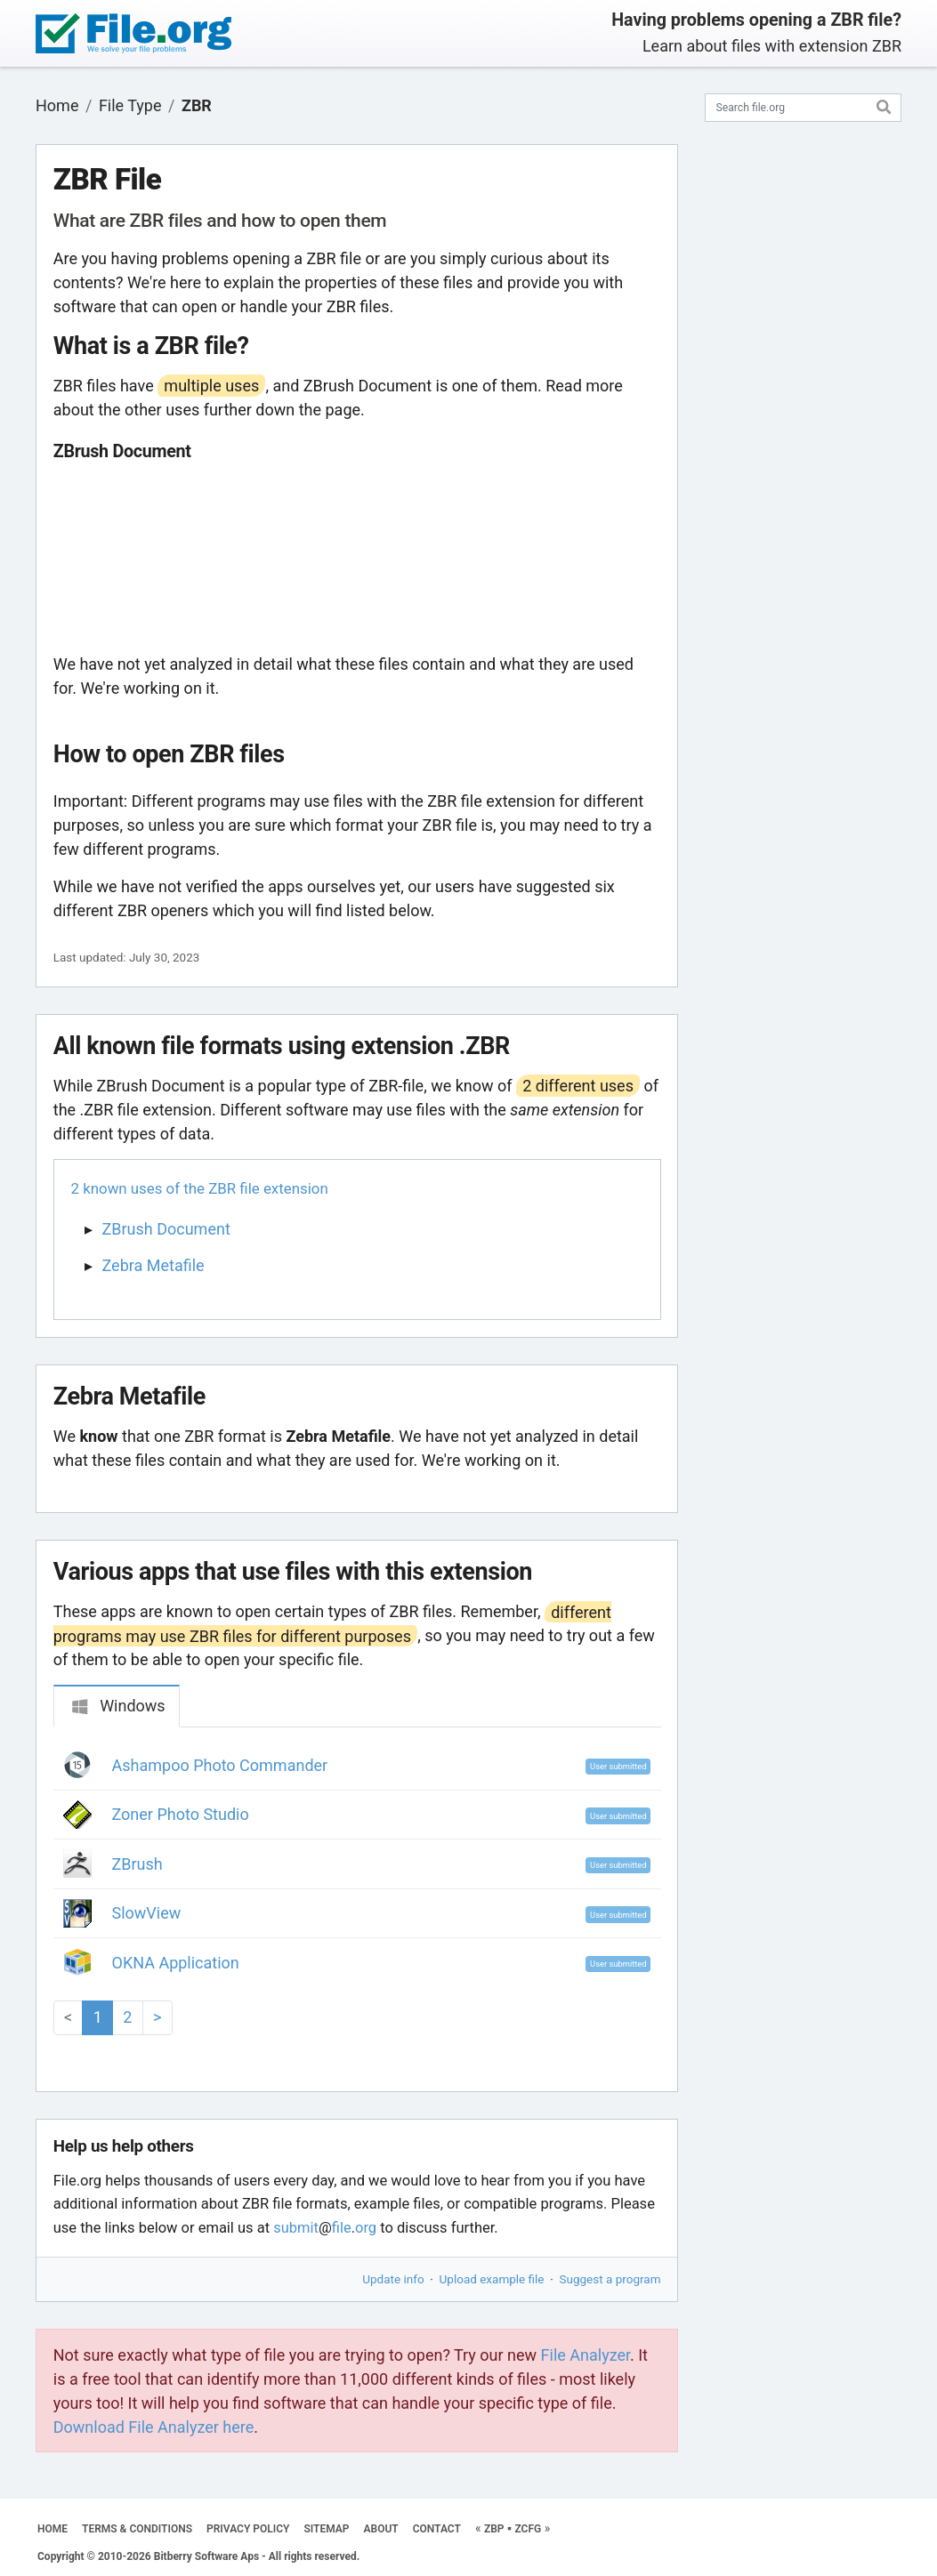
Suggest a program (610, 2279)
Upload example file (492, 2279)
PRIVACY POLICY (247, 2529)
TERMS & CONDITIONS (137, 2529)
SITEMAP (326, 2529)
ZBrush (137, 1864)
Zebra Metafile (153, 1265)
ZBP (494, 2529)
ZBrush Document (166, 1229)
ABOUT (381, 2529)
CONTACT (437, 2529)
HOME (52, 2529)
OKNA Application (175, 1962)
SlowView (147, 1913)
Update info (393, 2279)
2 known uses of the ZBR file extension (199, 1188)
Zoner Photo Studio (180, 1814)
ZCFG (527, 2529)
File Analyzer (585, 2355)
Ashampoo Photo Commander (220, 1765)
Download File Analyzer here (153, 2427)
